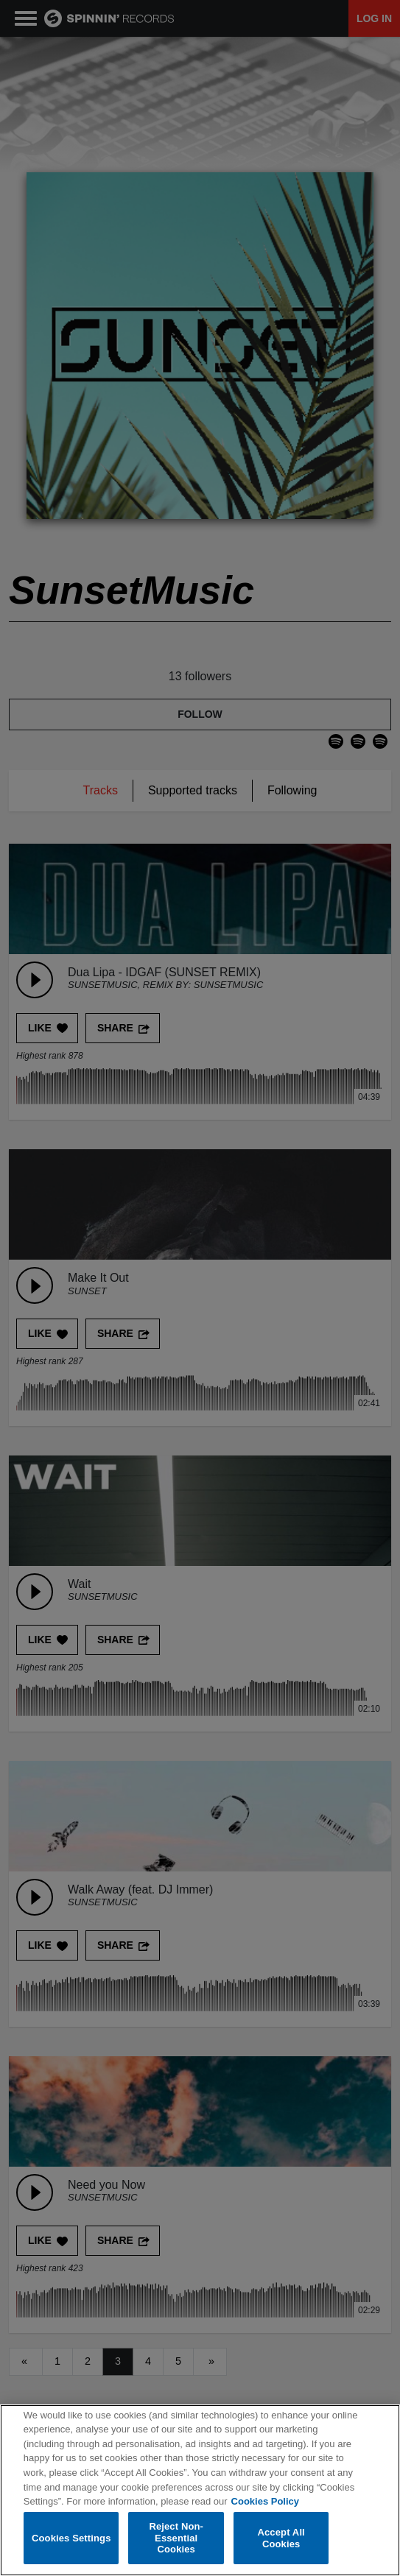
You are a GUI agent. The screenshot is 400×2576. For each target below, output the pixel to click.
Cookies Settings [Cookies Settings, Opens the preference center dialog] (71, 2538)
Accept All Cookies (280, 2538)
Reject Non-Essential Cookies (176, 2538)
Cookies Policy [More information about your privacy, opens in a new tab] (265, 2501)
